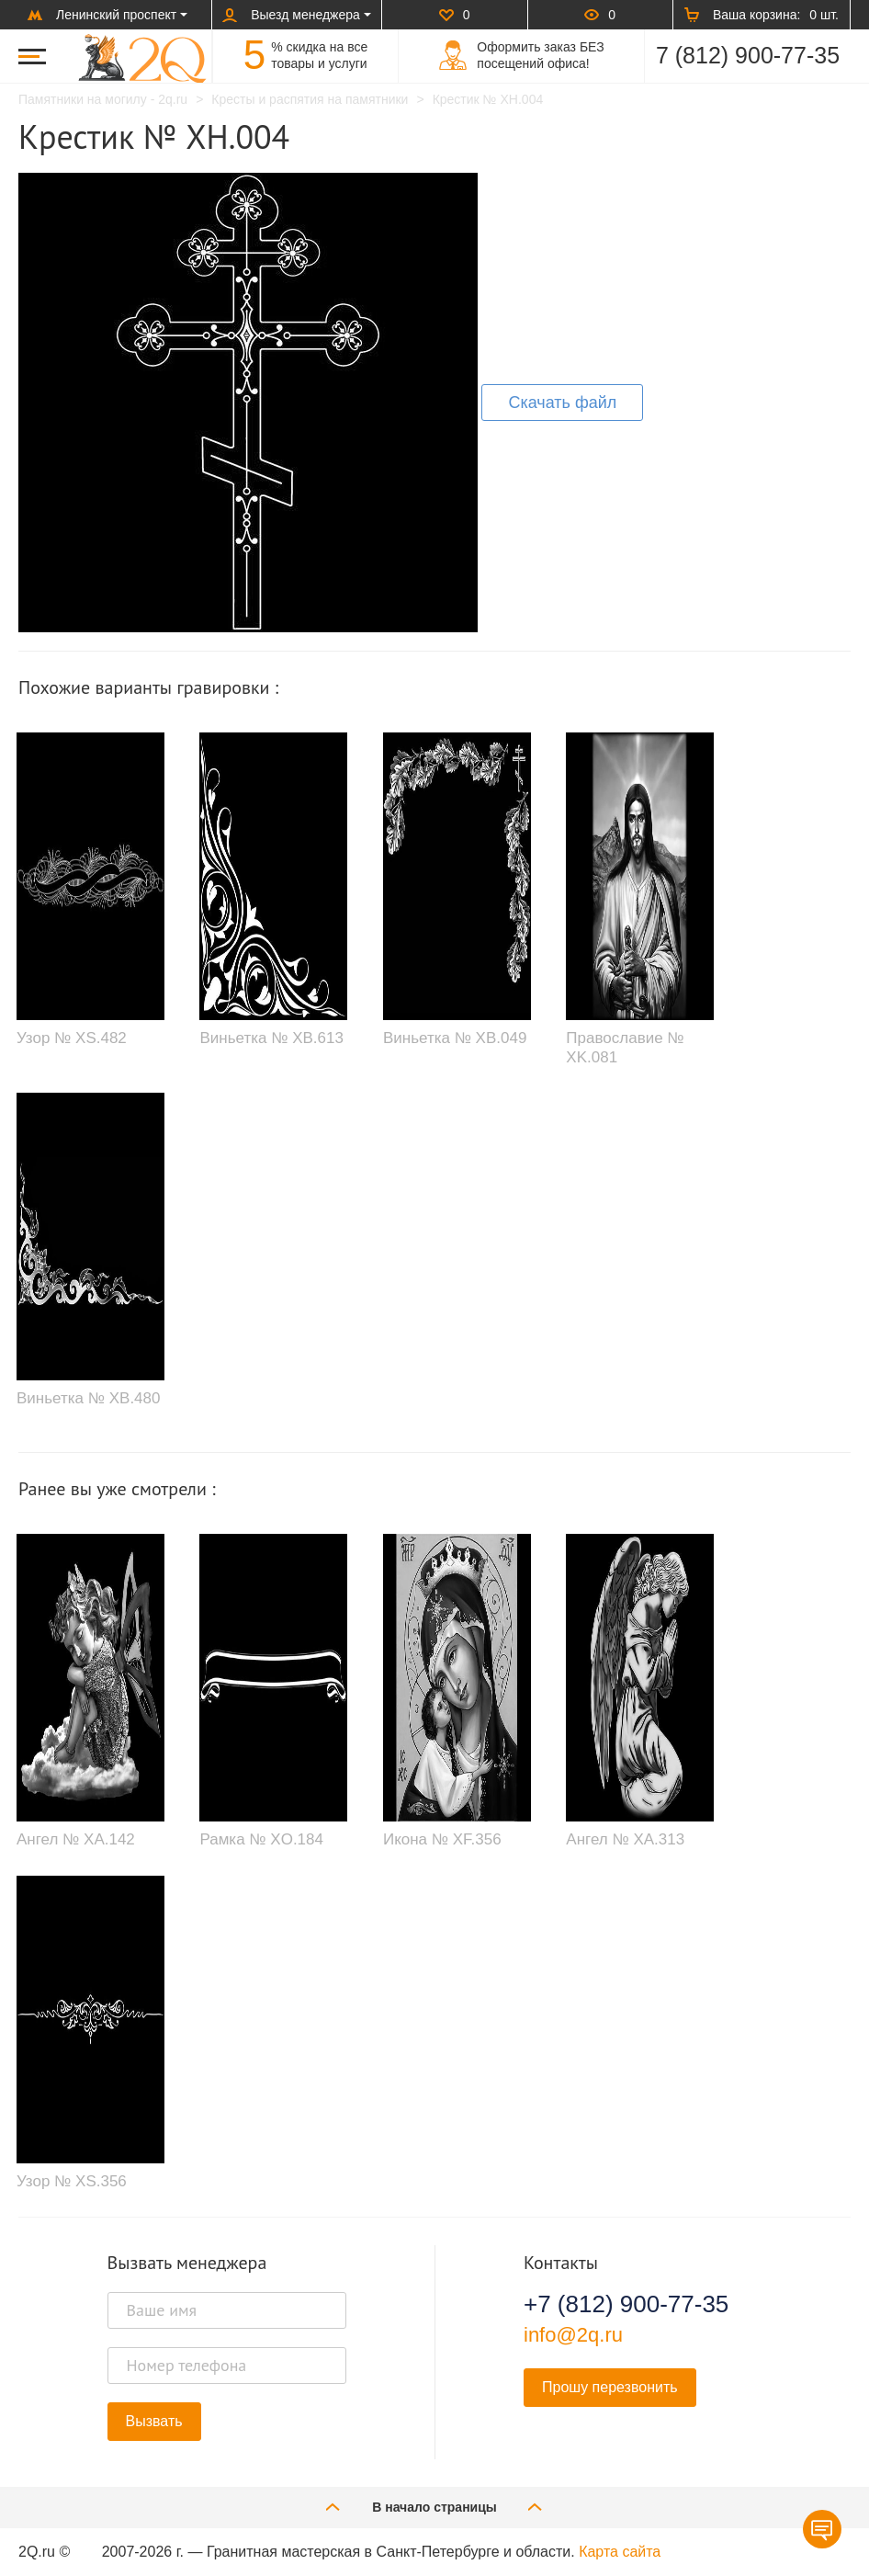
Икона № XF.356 (442, 1839)
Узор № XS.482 (72, 1038)
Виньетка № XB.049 (454, 1038)
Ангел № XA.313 (625, 1839)
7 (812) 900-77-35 (748, 55)
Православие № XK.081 (624, 1047)
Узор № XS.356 (72, 2181)
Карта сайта (619, 2551)
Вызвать (154, 2421)
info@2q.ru (573, 2334)
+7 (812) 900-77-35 (626, 2304)
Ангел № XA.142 (76, 1839)
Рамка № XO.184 (261, 1839)
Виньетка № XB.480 (88, 1398)
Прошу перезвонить (610, 2387)
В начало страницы (434, 2506)
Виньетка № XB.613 (271, 1038)
